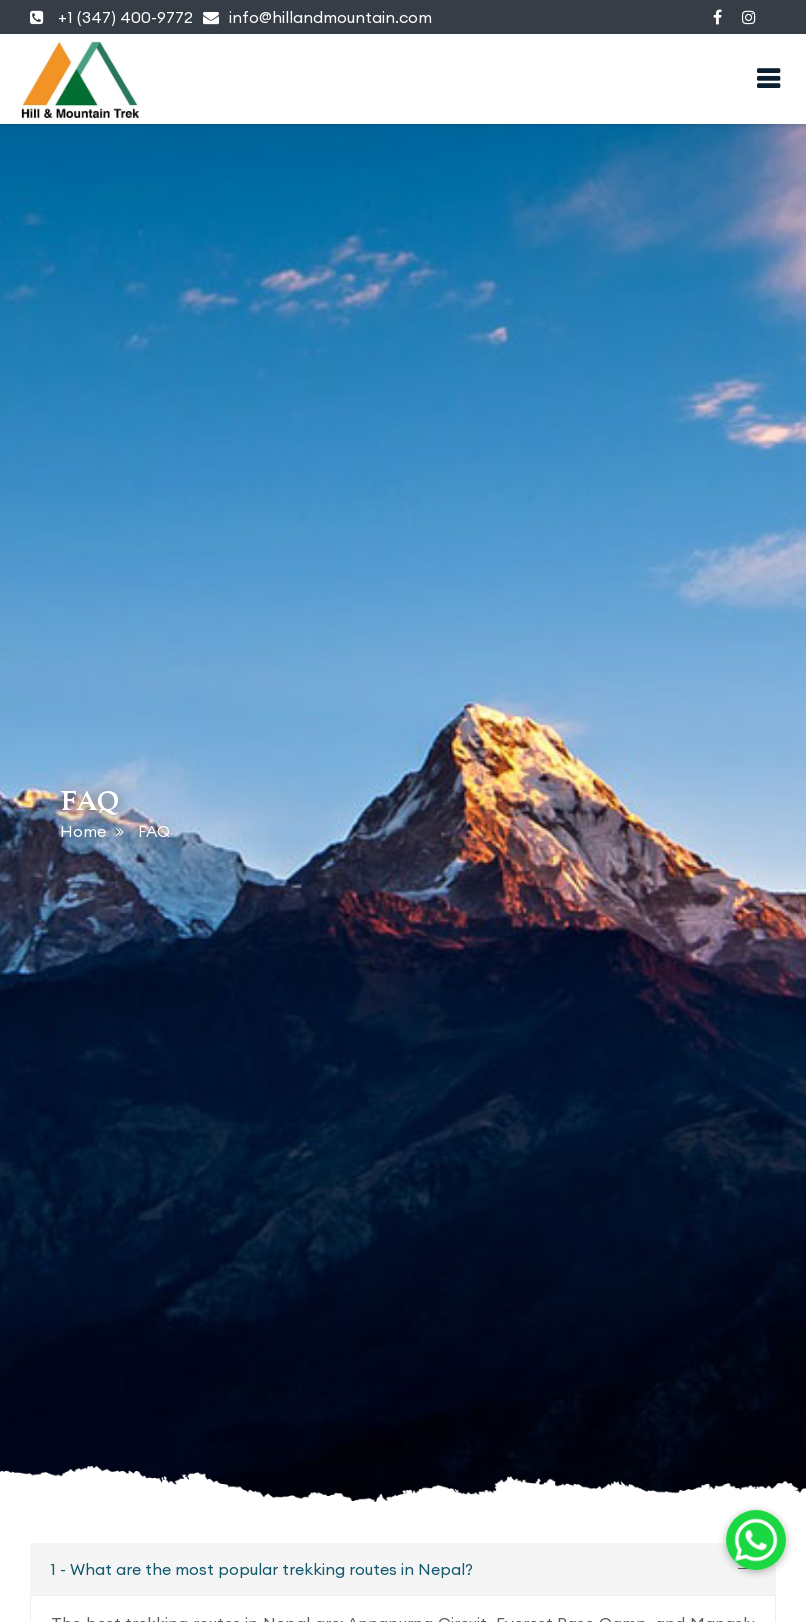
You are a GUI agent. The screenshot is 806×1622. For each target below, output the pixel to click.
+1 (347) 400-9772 (111, 17)
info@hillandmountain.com (317, 17)
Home (83, 831)
